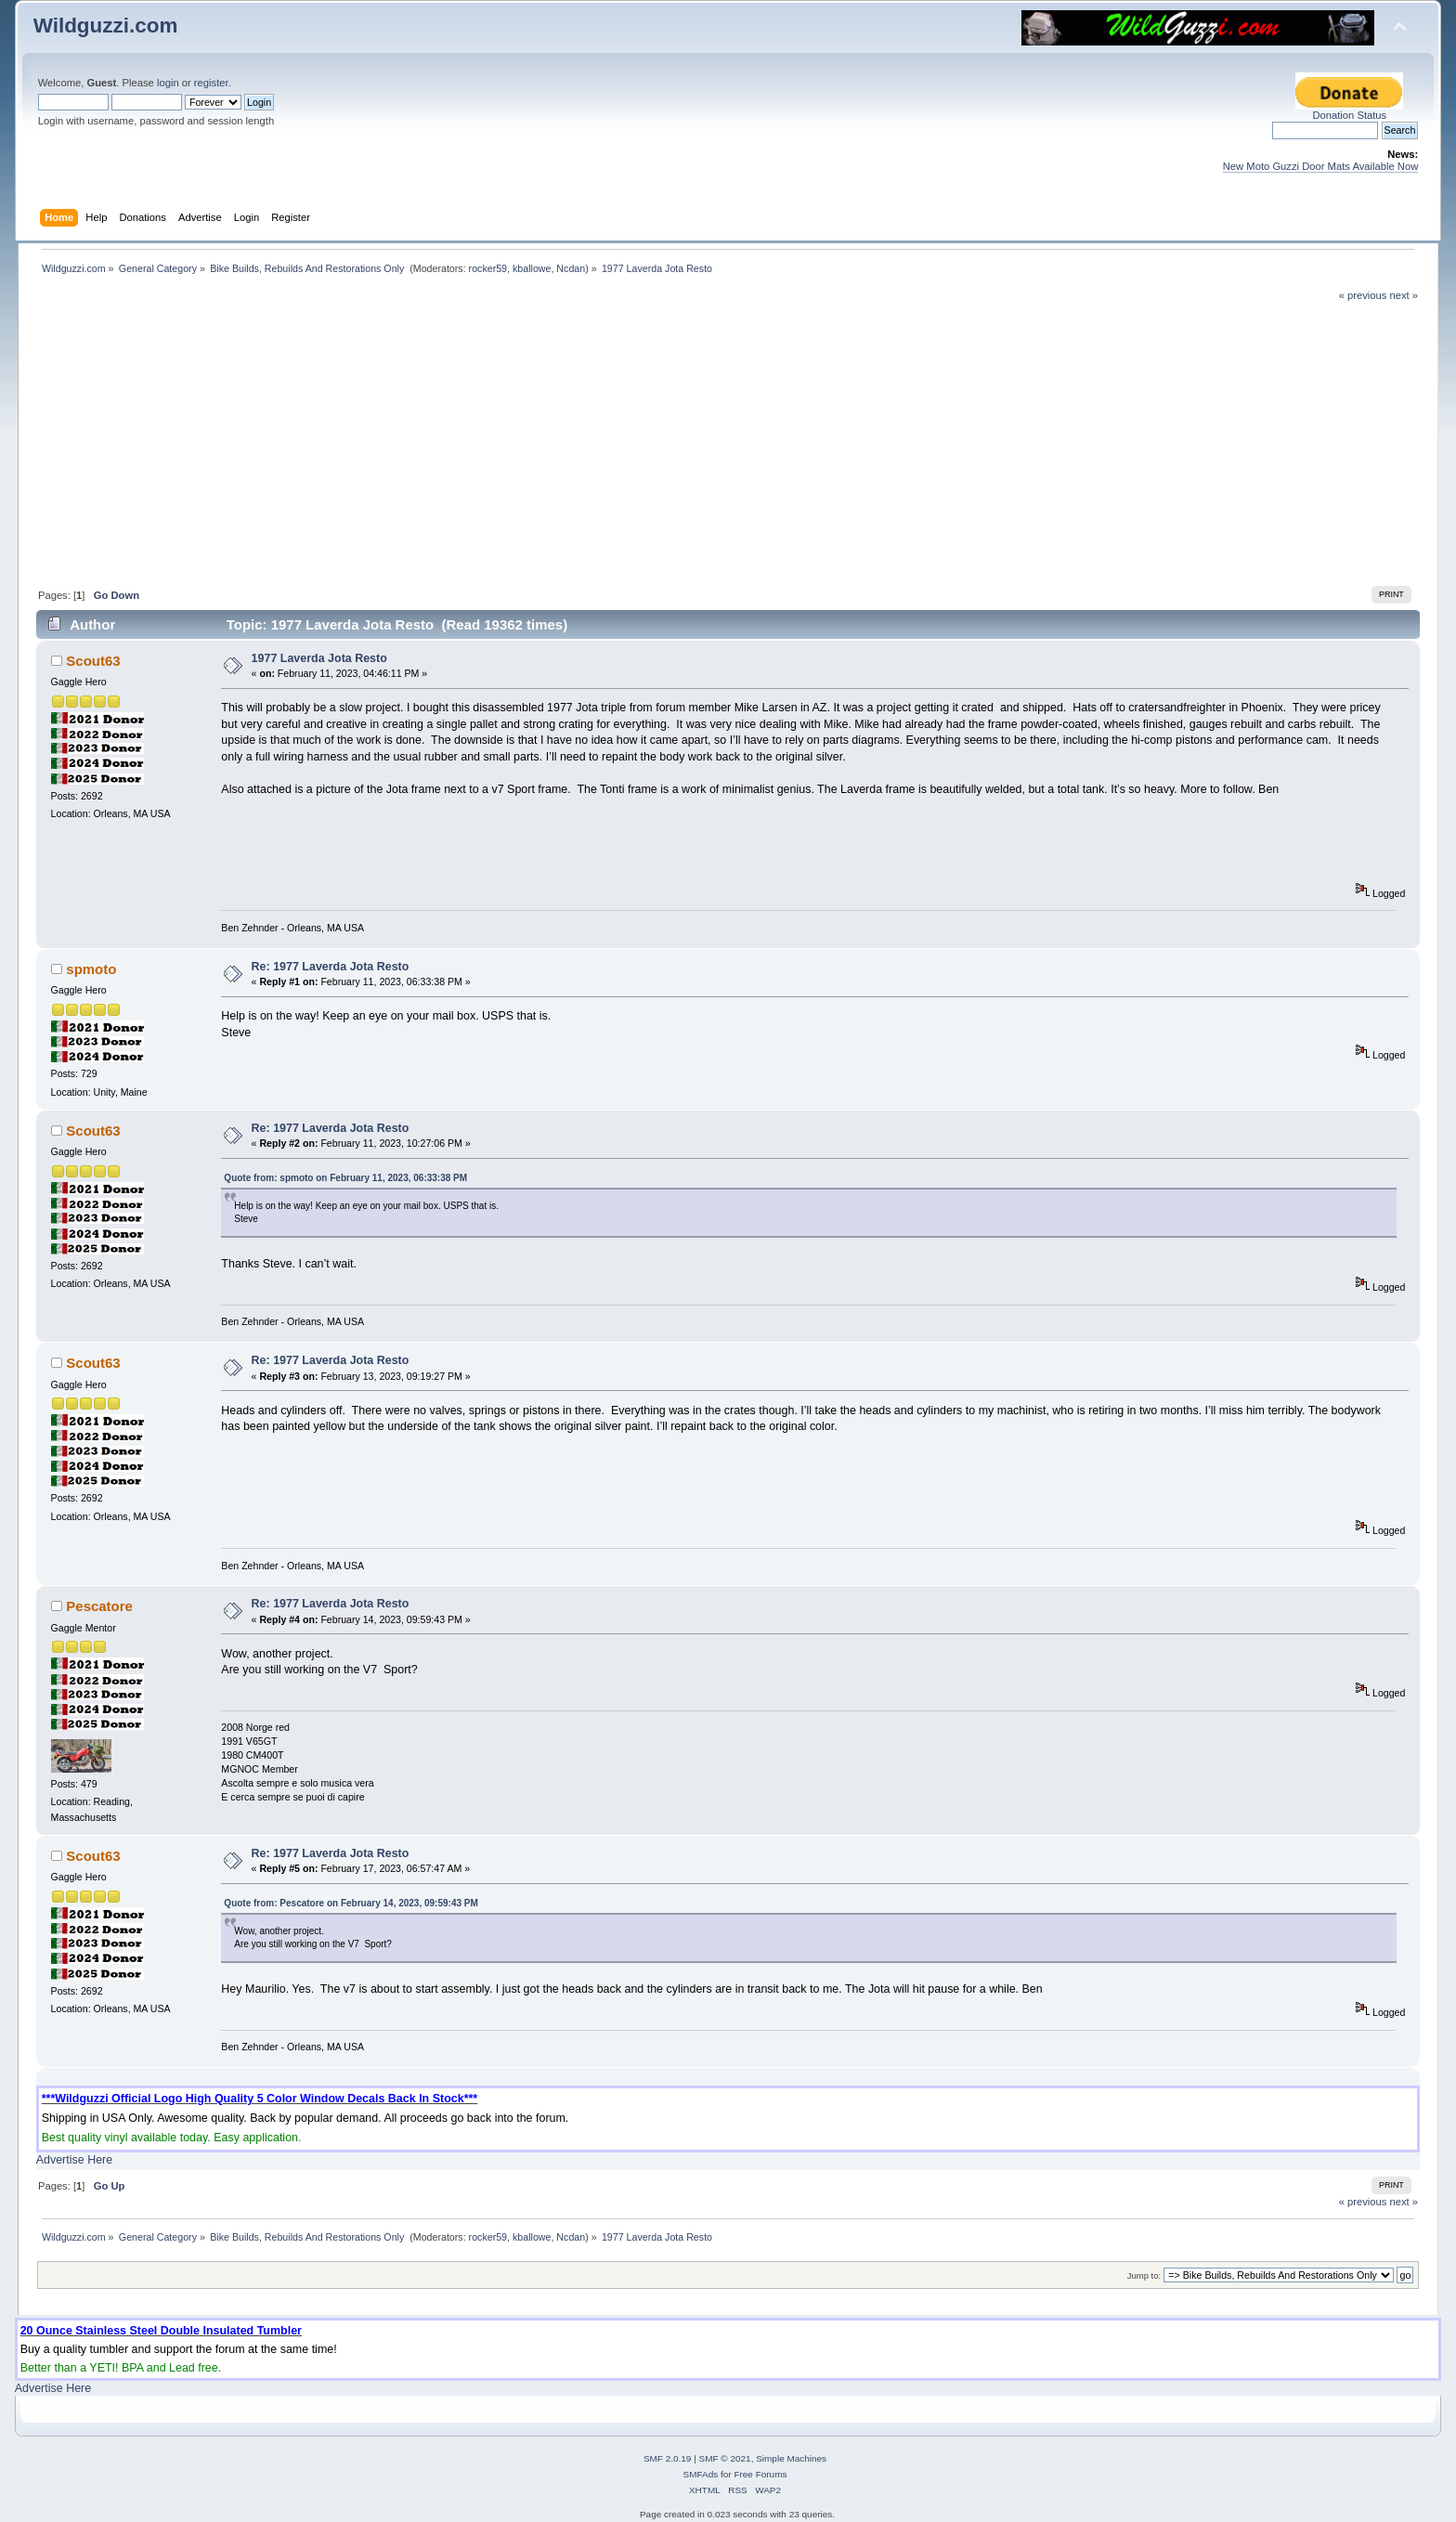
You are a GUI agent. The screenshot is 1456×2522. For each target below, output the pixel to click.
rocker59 (488, 268)
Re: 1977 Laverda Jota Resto (331, 966)
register (211, 82)
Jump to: (1144, 2275)
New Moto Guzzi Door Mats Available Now (1321, 166)
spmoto (91, 969)
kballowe (532, 268)
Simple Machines (791, 2458)
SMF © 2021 (725, 2458)
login (168, 82)
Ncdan (570, 268)
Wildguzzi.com (105, 25)
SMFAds (701, 2474)
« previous (1363, 295)
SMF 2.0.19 (668, 2458)
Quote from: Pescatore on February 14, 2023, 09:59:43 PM (350, 1903)
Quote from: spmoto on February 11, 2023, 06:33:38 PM (345, 1178)
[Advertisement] (728, 442)
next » (1404, 295)
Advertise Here (74, 2159)
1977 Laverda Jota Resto (319, 658)
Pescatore (99, 1606)
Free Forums (760, 2474)
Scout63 (93, 661)
